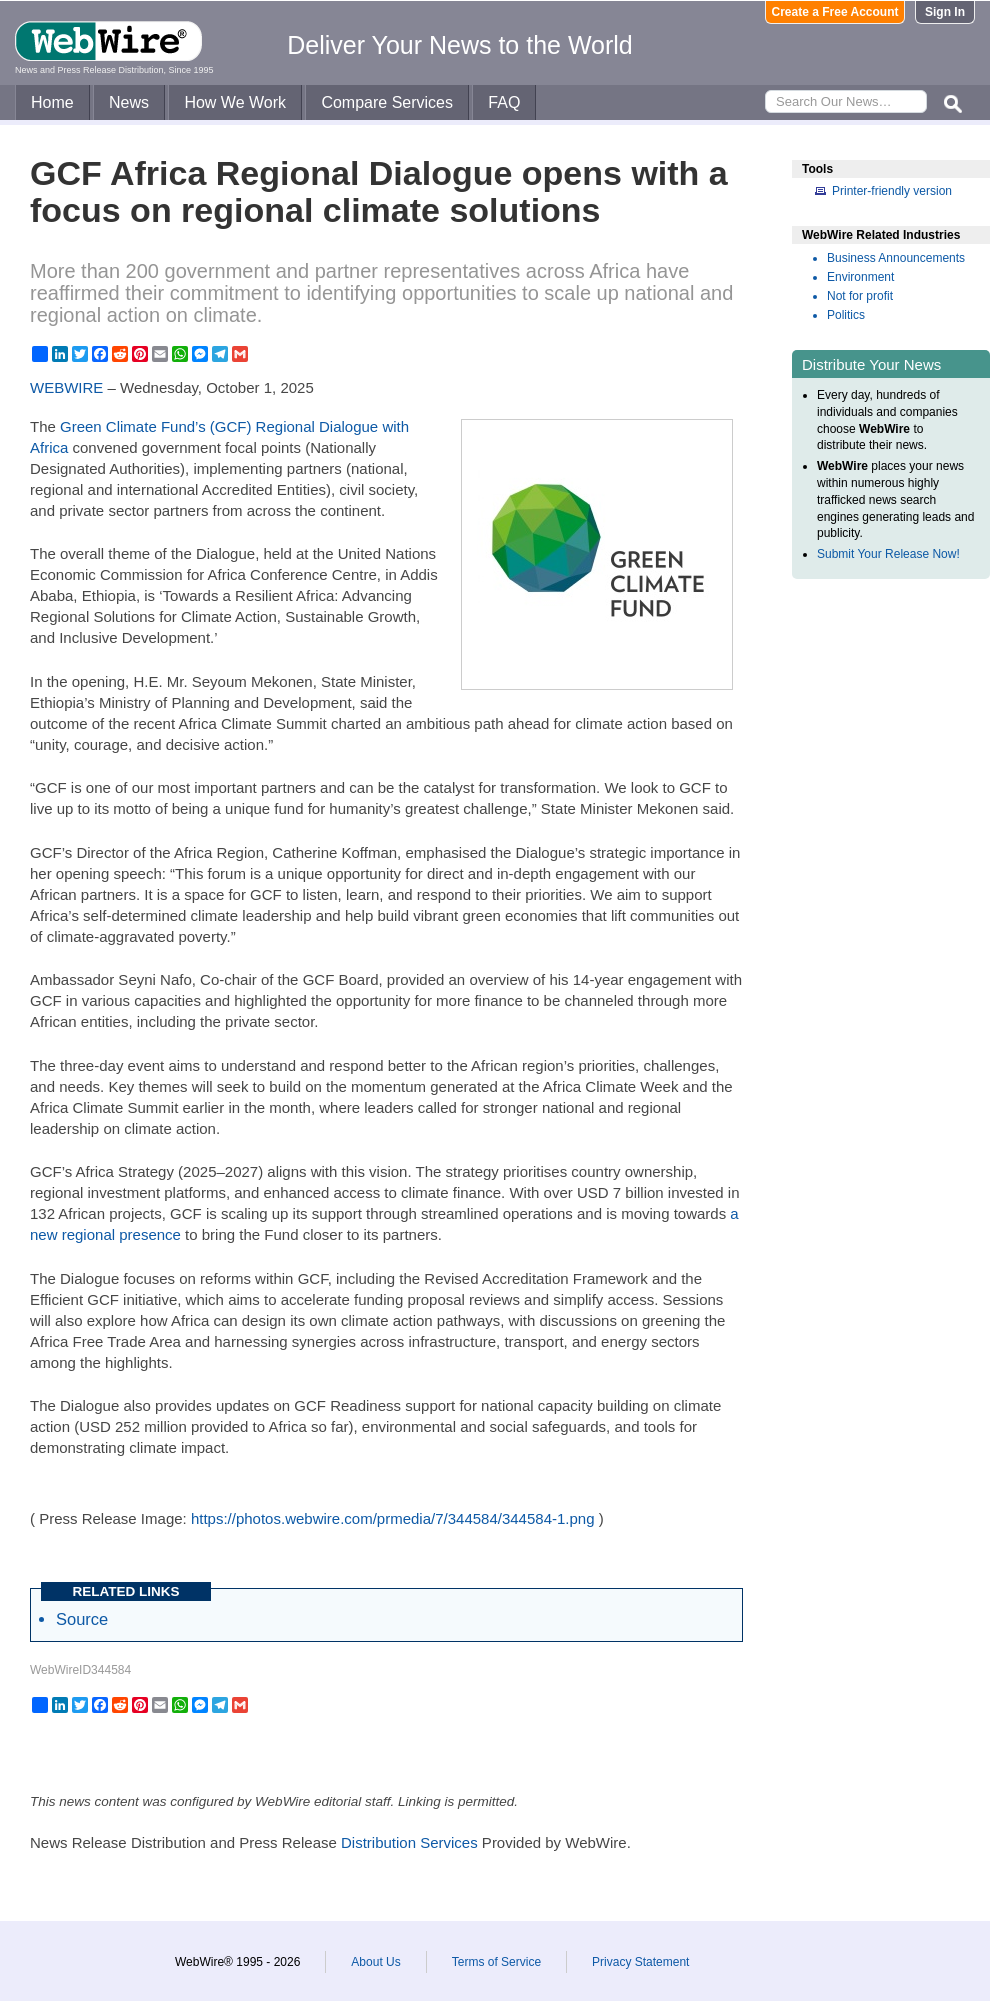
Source (82, 1619)
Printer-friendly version (892, 191)
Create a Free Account (835, 12)
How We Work (235, 102)
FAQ (504, 102)
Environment (860, 277)
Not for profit (860, 296)
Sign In (945, 12)
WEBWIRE (66, 387)
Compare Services (387, 102)
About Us (375, 1962)
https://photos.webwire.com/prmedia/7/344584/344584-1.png (393, 1518)
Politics (846, 315)
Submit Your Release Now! (888, 554)
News (129, 102)
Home (52, 102)
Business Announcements (896, 258)
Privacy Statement (640, 1962)
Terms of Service (496, 1962)
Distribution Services (409, 1842)
